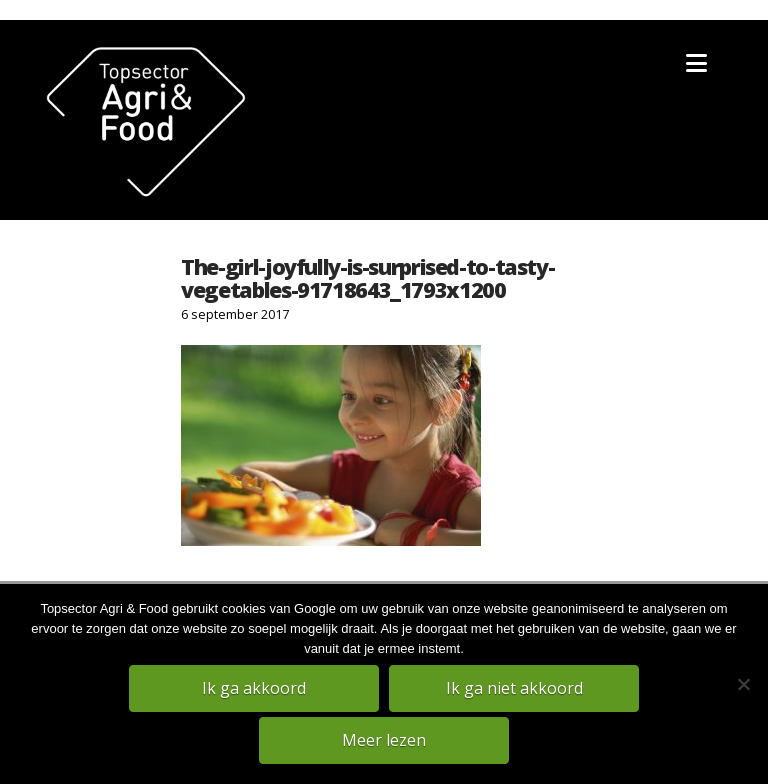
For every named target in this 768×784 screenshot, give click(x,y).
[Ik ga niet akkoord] (743, 684)
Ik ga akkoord (254, 688)
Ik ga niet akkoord (514, 688)
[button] (696, 63)
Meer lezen (384, 740)
